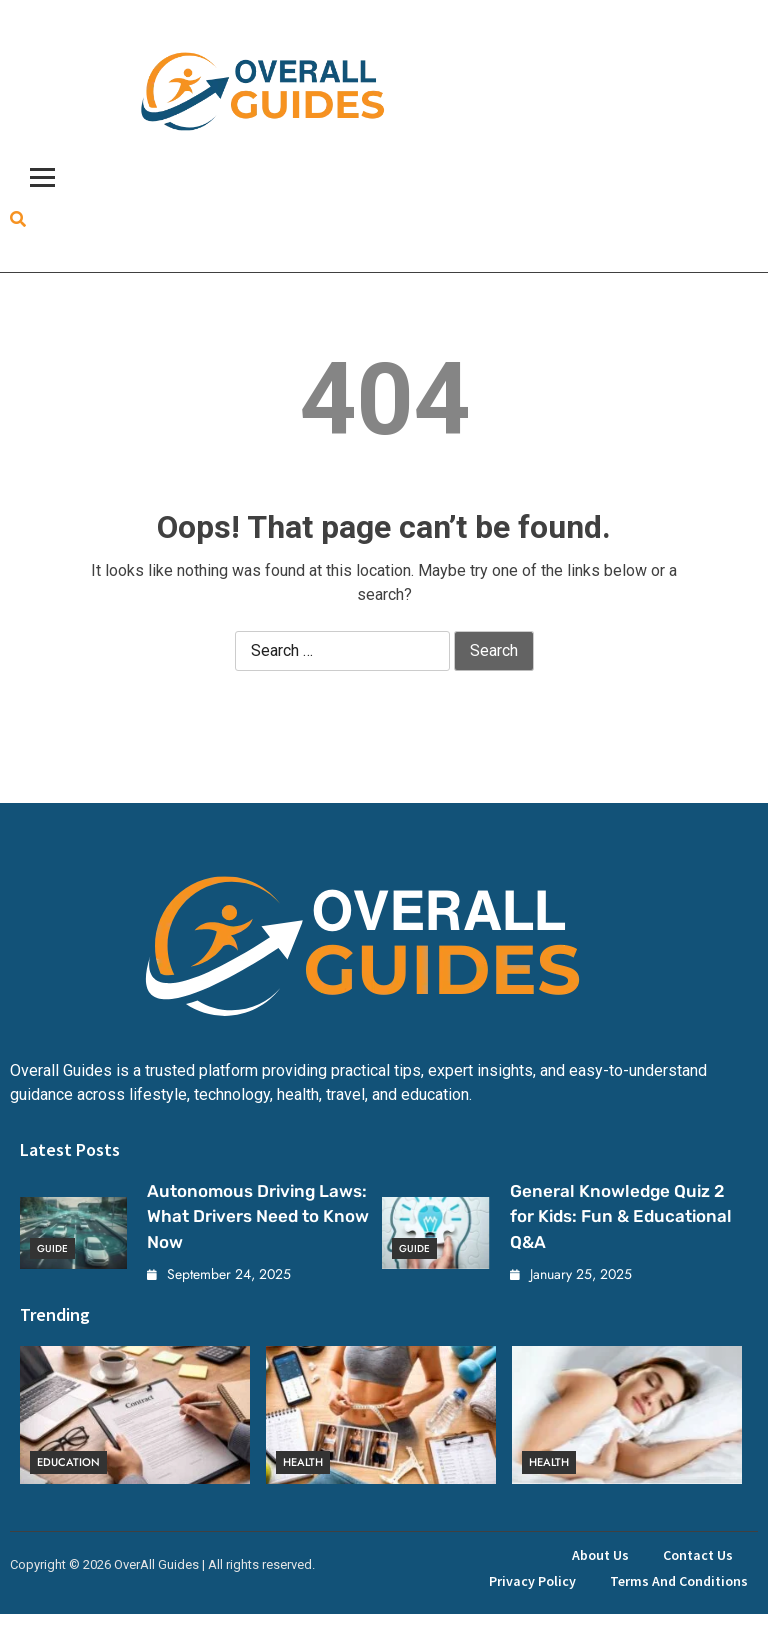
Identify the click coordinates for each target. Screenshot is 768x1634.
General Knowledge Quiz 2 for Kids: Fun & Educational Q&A (621, 1216)
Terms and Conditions (679, 1581)
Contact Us (698, 1555)
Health (303, 1463)
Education (68, 1463)
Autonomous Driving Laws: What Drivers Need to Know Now (258, 1216)
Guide (52, 1248)
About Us (600, 1555)
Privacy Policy (532, 1581)
